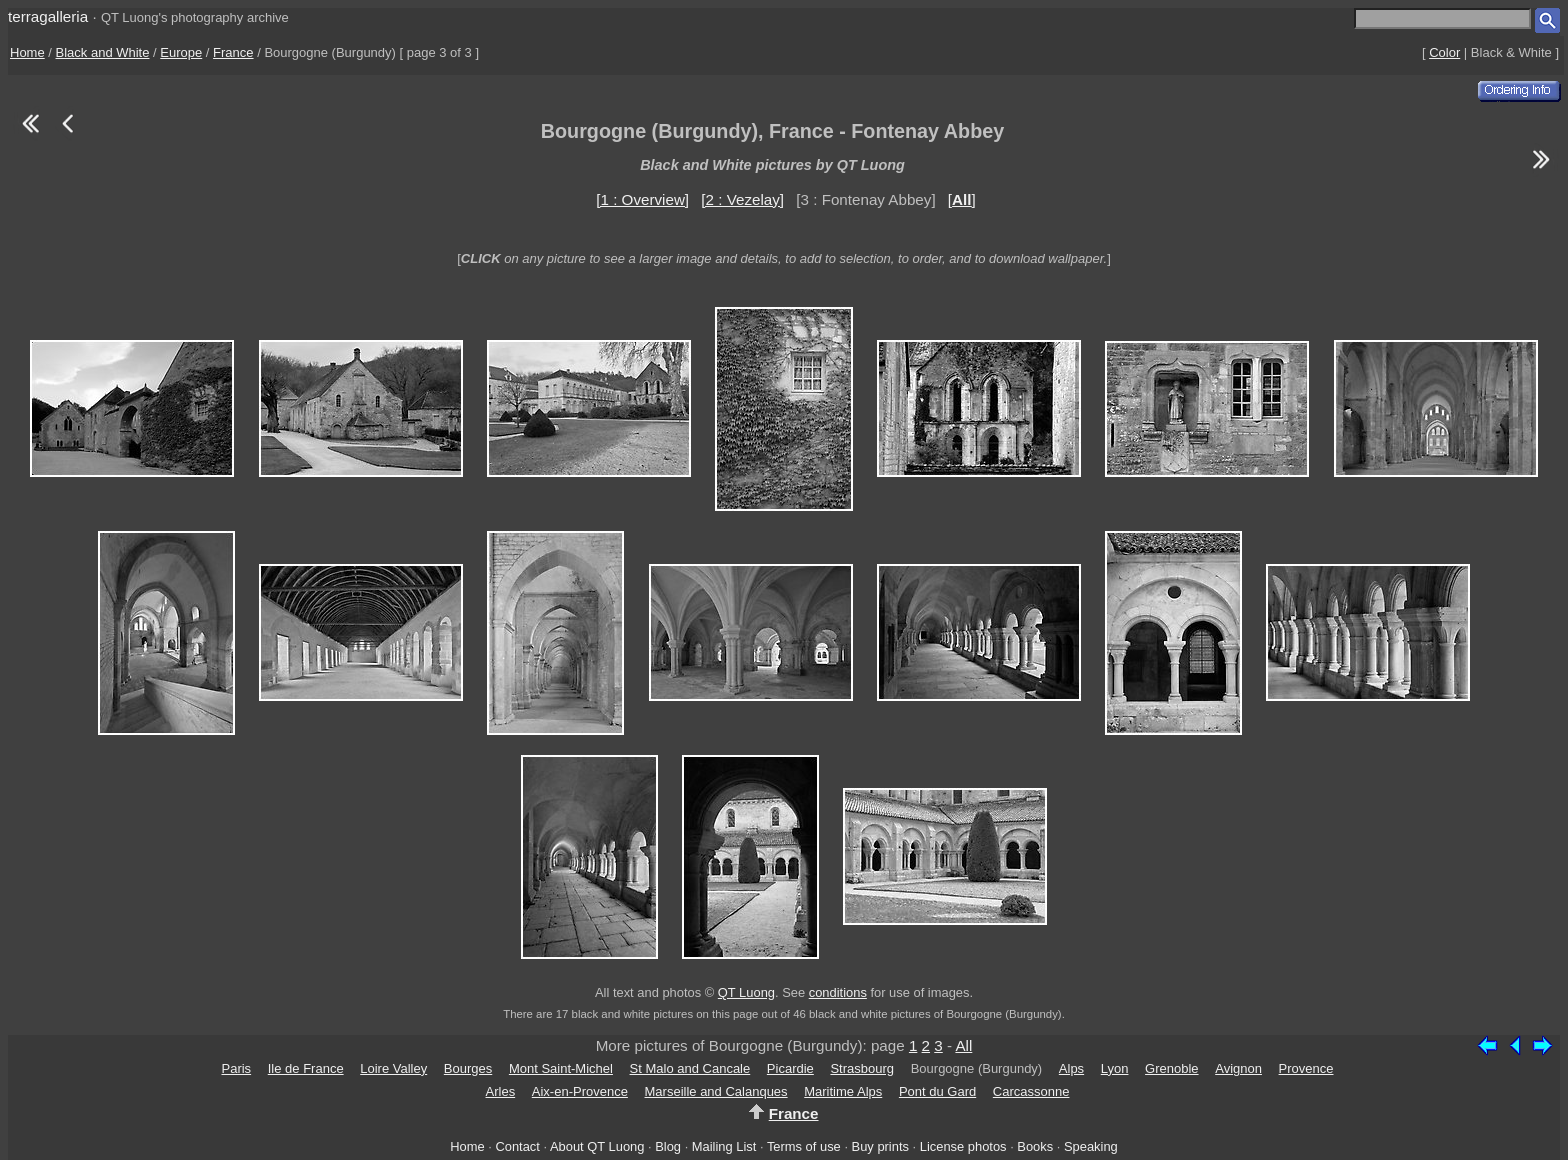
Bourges (468, 1068)
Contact (517, 1146)
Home (27, 52)
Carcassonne (1031, 1091)
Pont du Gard (937, 1091)
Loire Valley (393, 1068)
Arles (501, 1091)
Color (1444, 52)
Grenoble (1171, 1068)
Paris (236, 1068)
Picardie (790, 1068)
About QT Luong (597, 1146)
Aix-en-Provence (580, 1091)
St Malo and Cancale (690, 1068)
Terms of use (804, 1146)
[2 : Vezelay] (742, 199)
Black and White (103, 52)
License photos (963, 1146)
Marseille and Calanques (716, 1091)
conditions (838, 992)
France (233, 52)
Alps (1071, 1068)
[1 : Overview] (642, 199)
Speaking (1091, 1146)
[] (962, 199)
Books (1035, 1146)
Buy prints (880, 1146)
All (963, 1045)
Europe (181, 52)
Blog (668, 1146)
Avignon (1238, 1068)
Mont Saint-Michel (561, 1068)
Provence (1306, 1068)
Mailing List (724, 1146)
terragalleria (48, 16)
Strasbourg (862, 1068)
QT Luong (746, 992)
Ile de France (306, 1068)
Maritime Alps (843, 1091)
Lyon (1115, 1068)
